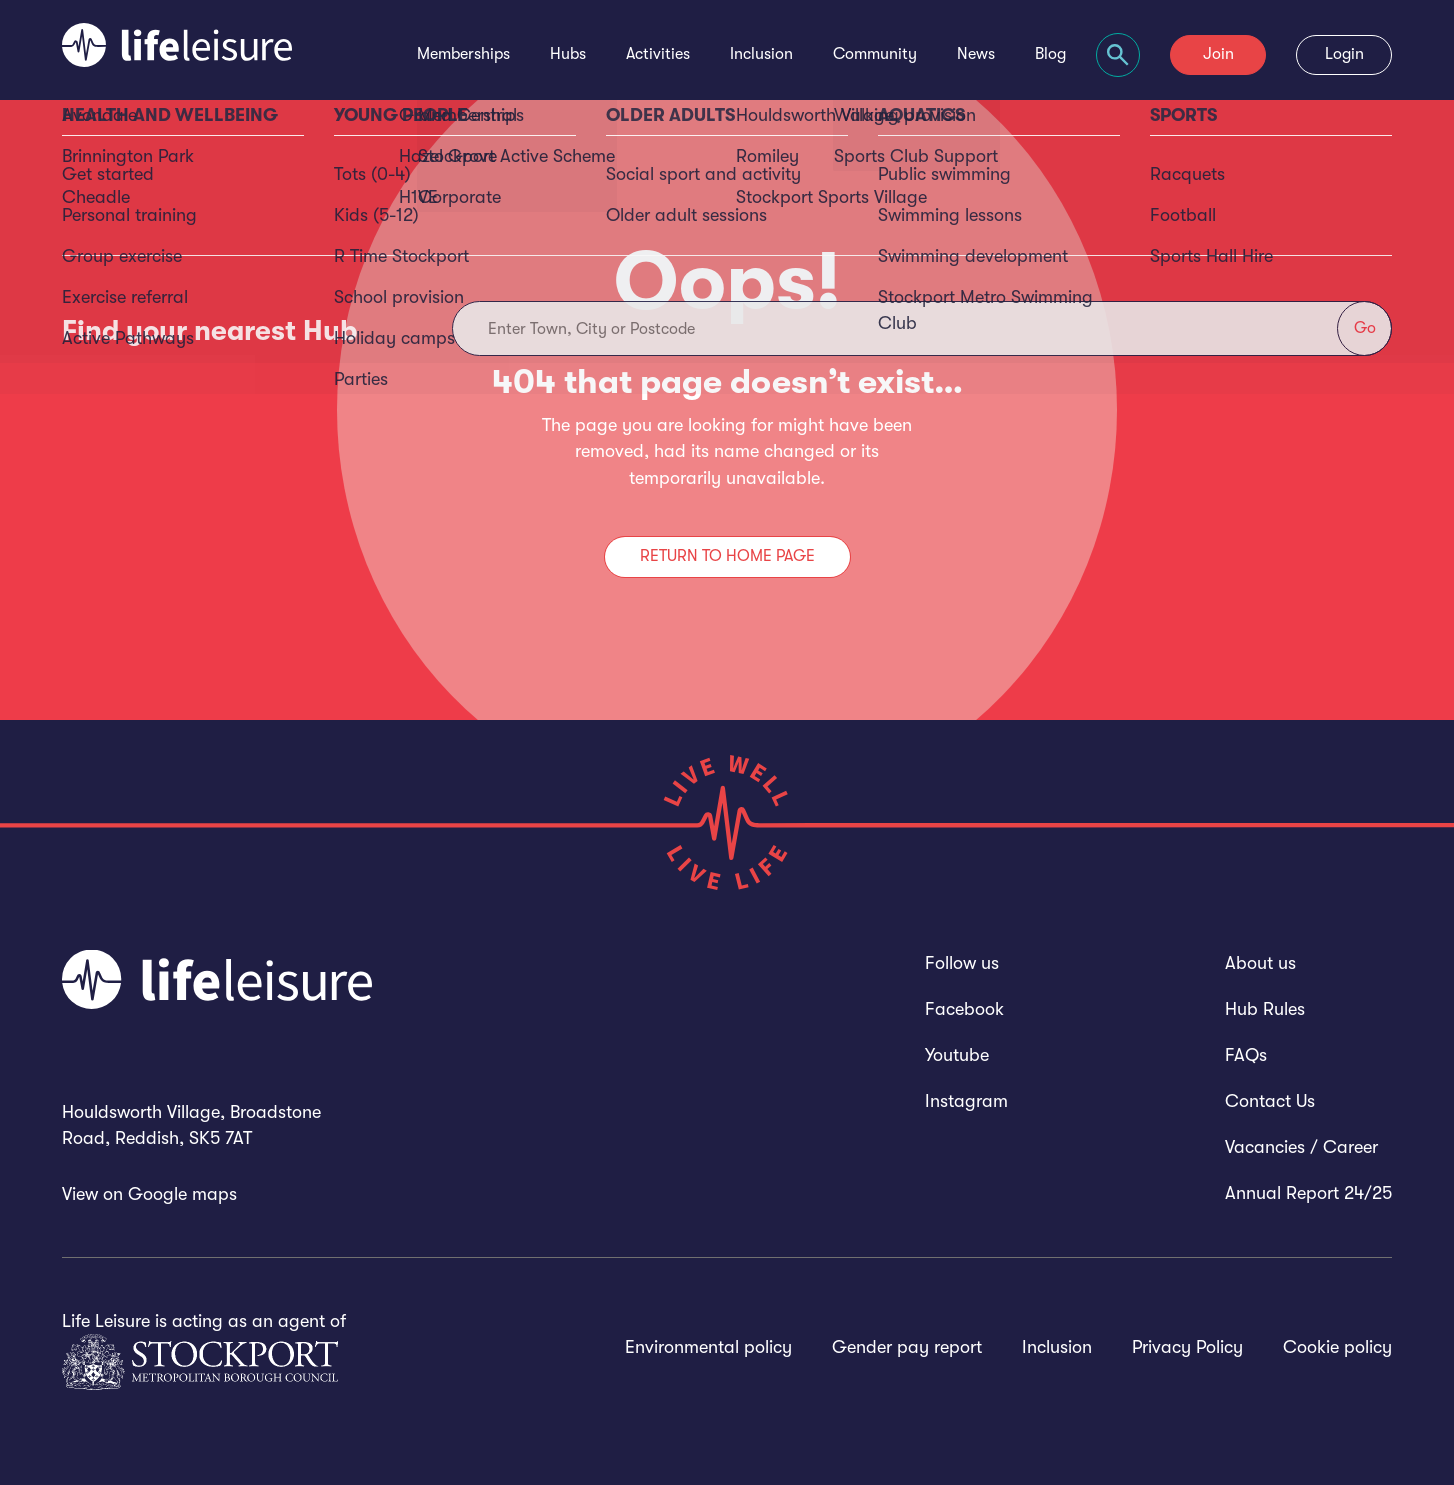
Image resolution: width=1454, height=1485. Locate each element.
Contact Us (1270, 1101)
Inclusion (761, 54)
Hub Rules (1265, 1009)
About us (1260, 963)
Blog (1050, 54)
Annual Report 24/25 (1308, 1193)
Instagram (966, 1101)
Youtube (957, 1055)
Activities (658, 54)
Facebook (964, 1009)
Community (875, 54)
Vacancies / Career (1301, 1147)
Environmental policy (708, 1347)
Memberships (463, 54)
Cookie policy (1337, 1347)
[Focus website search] (1118, 55)
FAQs (1246, 1055)
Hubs (568, 54)
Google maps (182, 1194)
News (976, 54)
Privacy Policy (1187, 1347)
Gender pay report (907, 1347)
